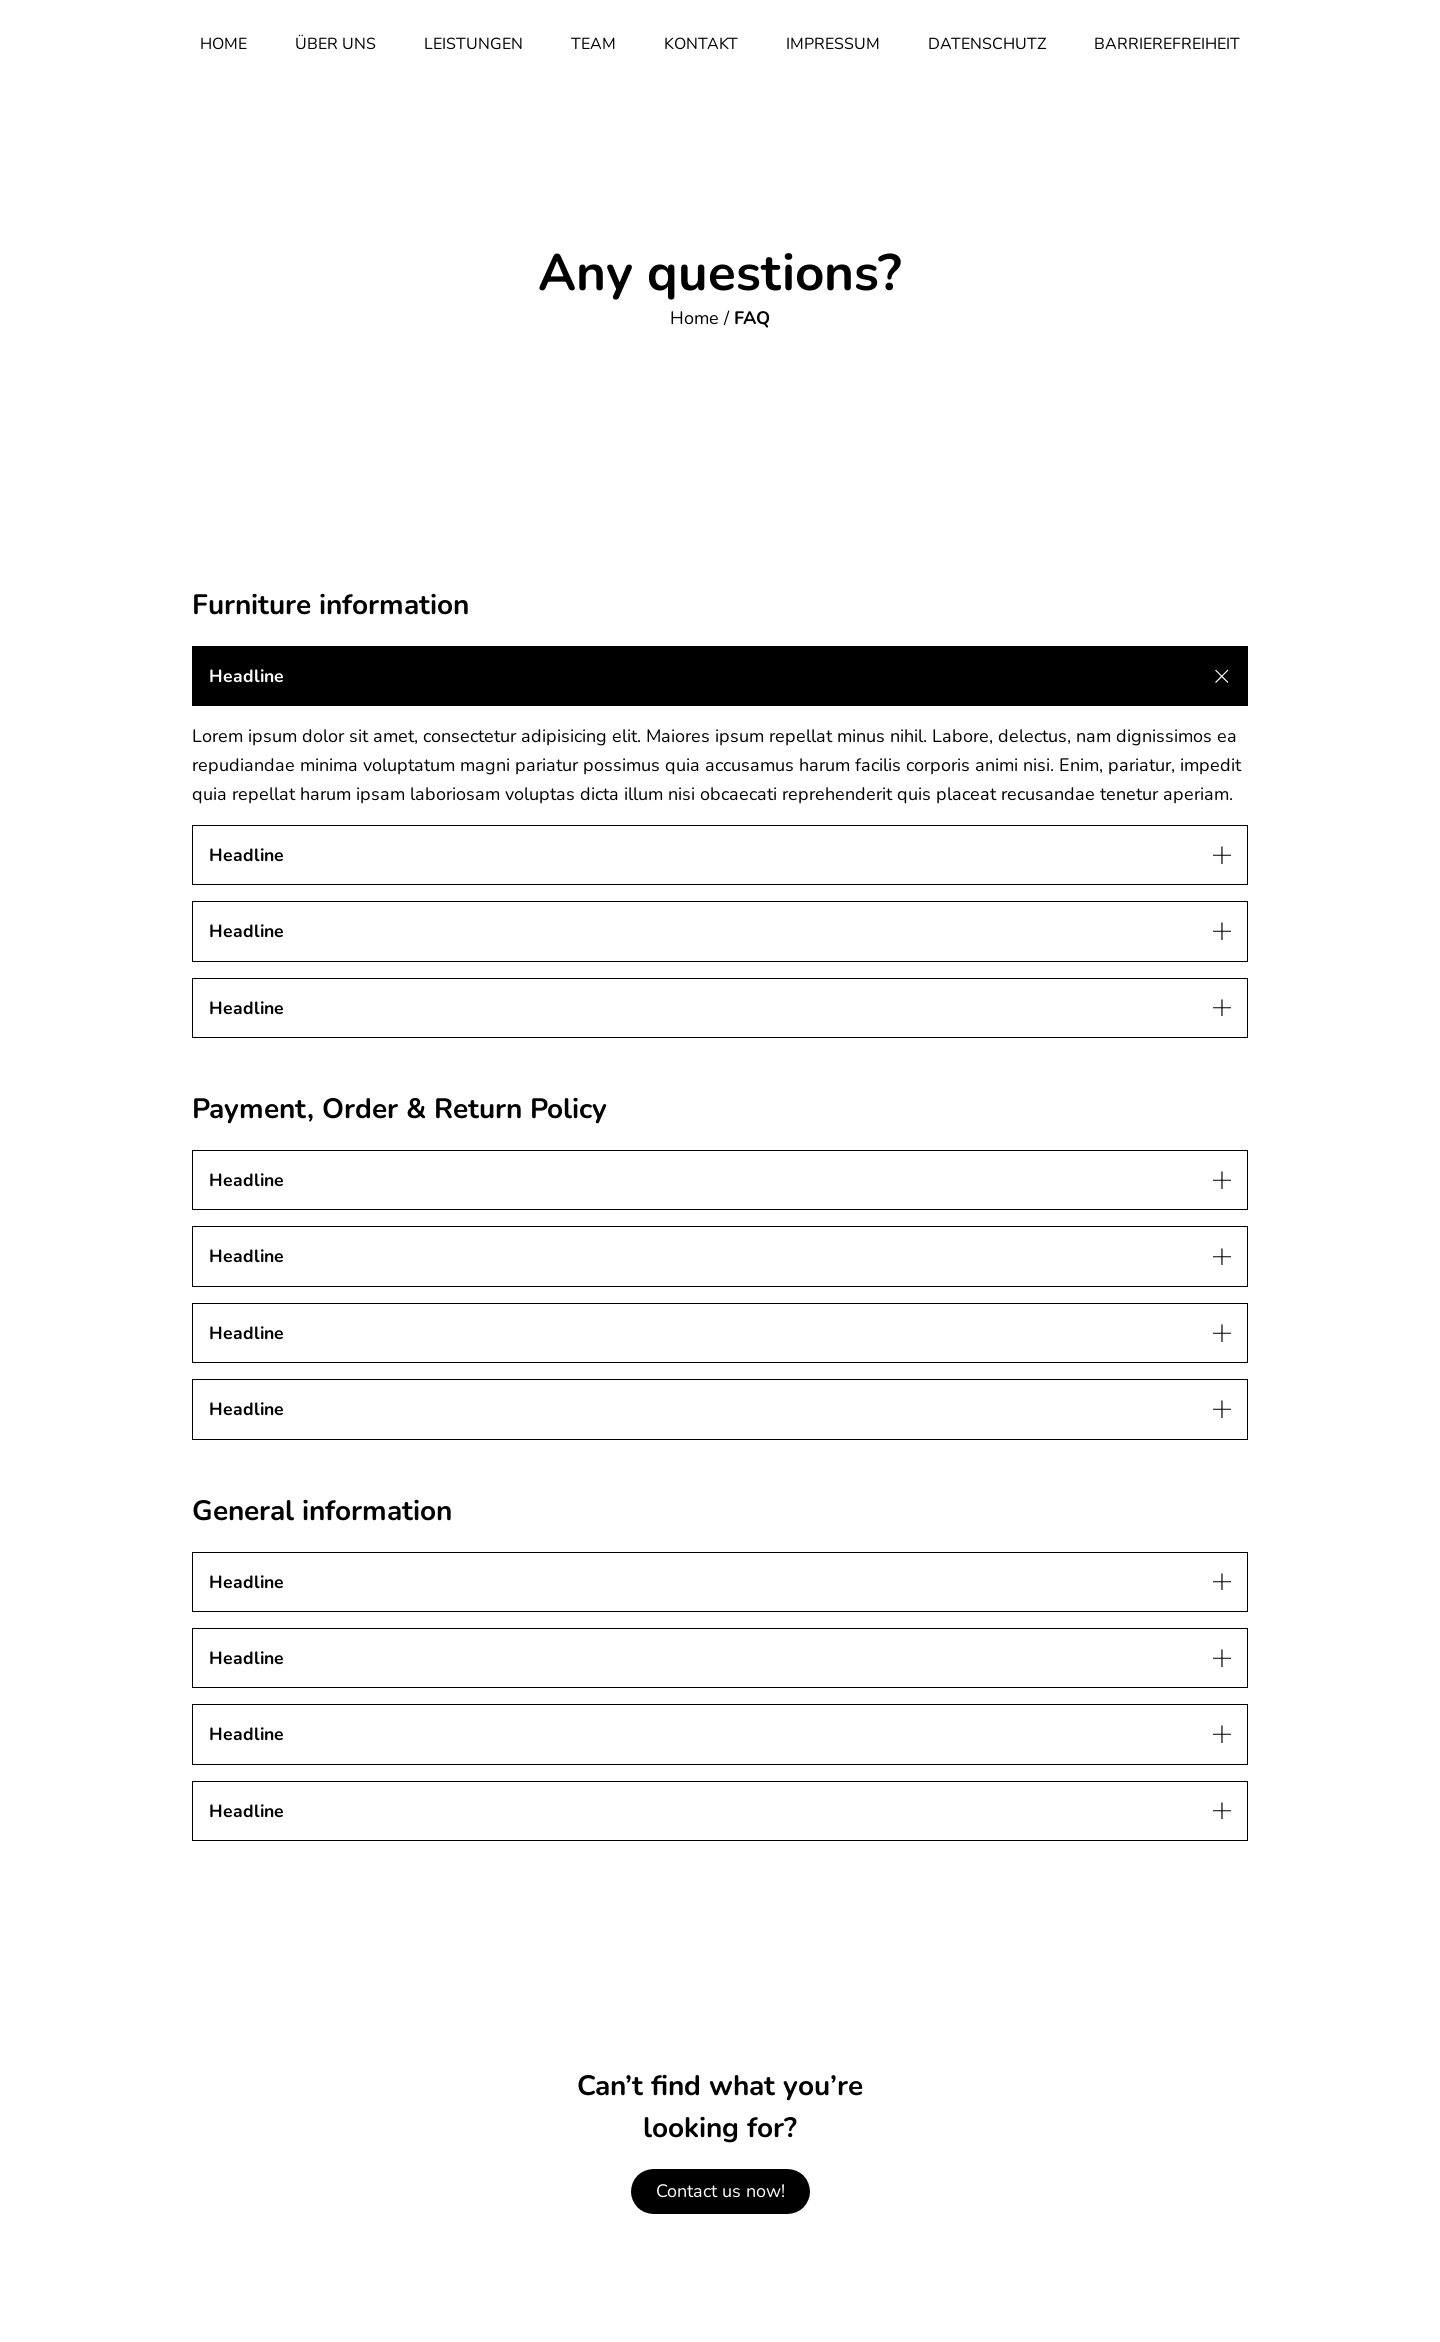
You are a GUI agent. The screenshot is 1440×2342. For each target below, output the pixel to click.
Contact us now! (720, 2191)
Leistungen (473, 44)
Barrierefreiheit (1167, 44)
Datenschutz (987, 44)
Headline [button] (246, 676)
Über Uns (335, 44)
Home (223, 44)
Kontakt (701, 44)
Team (593, 44)
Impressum (833, 44)
